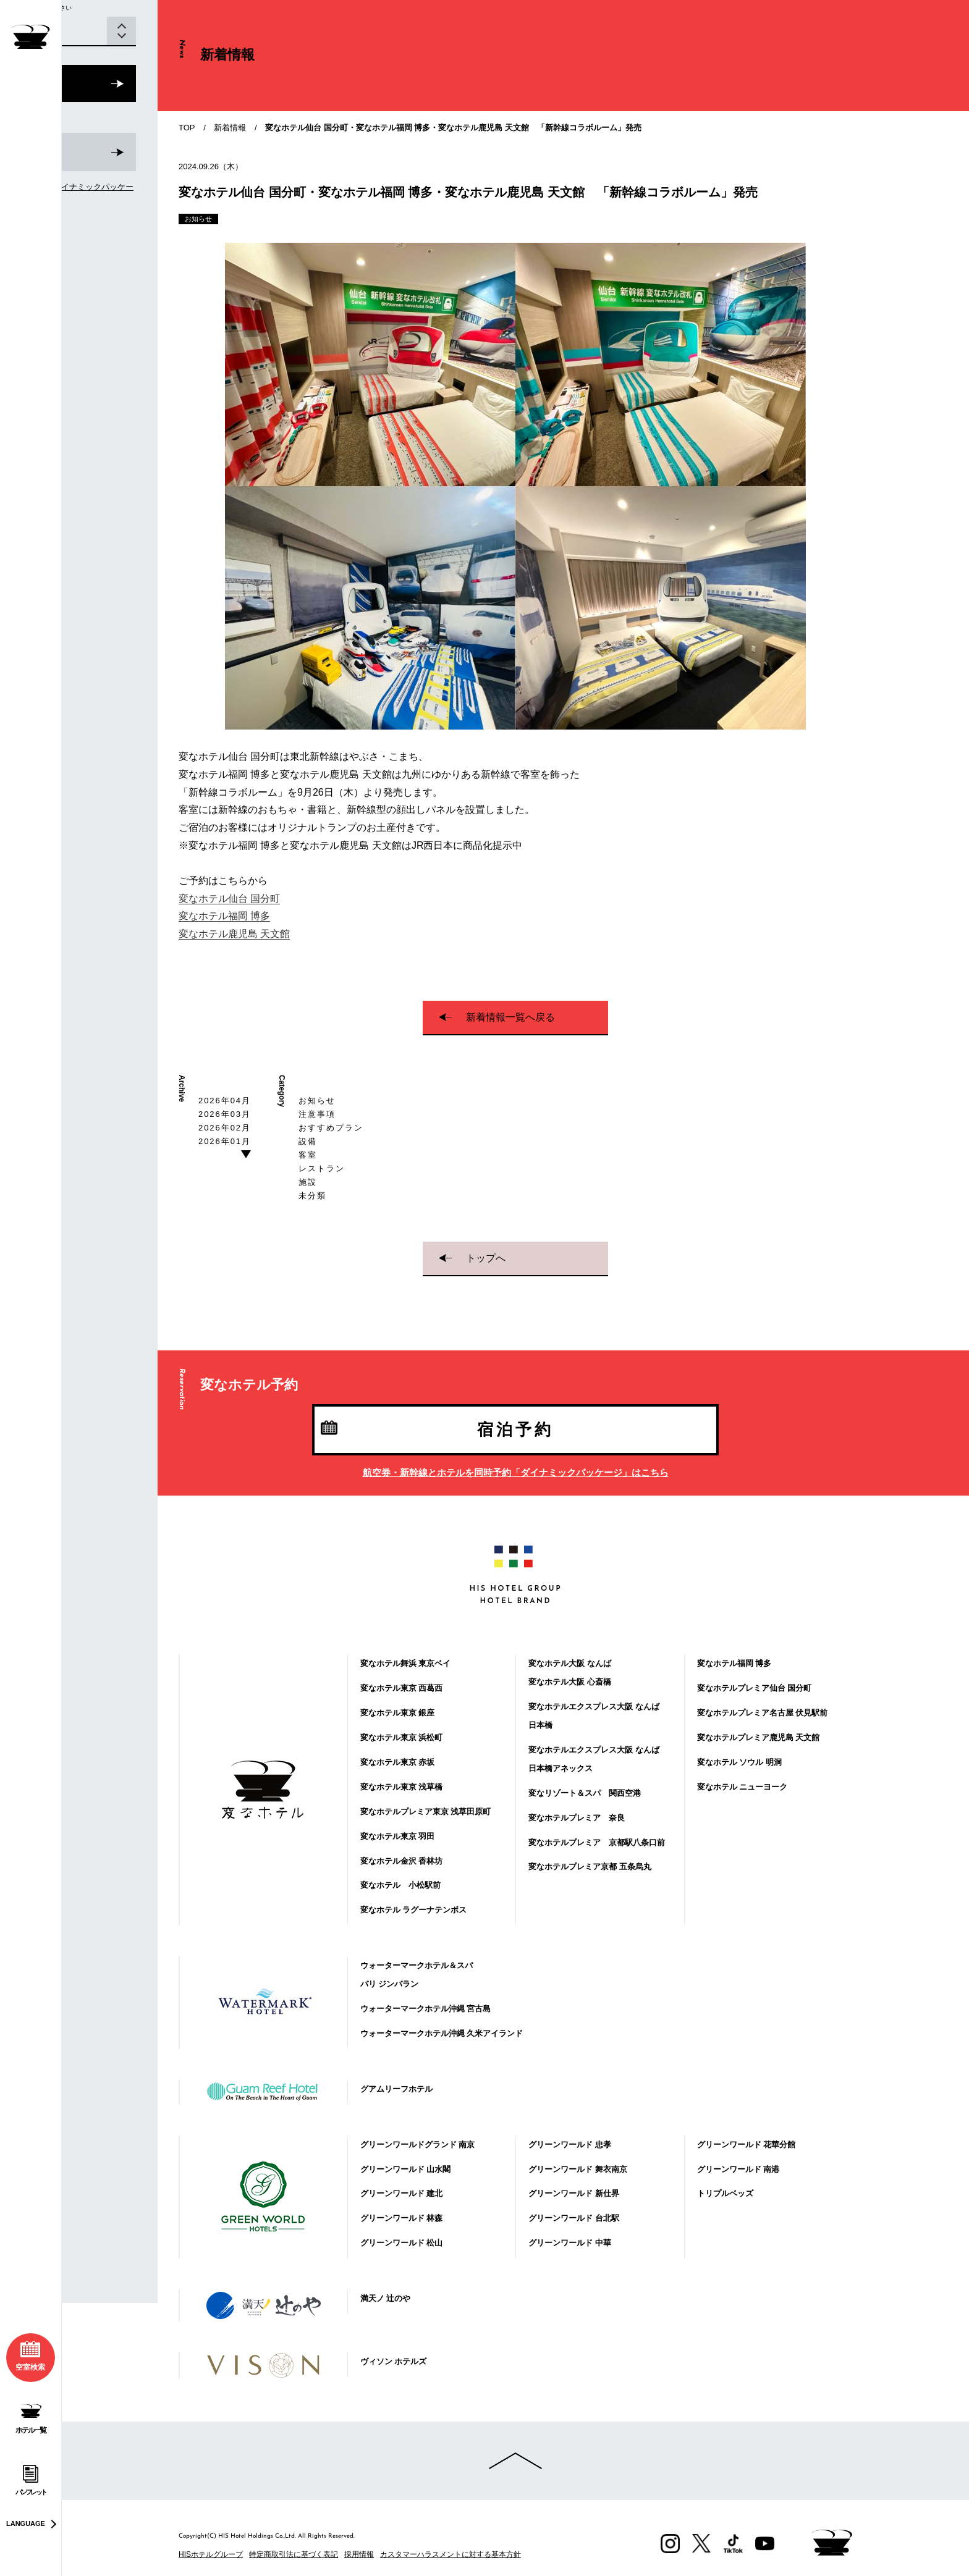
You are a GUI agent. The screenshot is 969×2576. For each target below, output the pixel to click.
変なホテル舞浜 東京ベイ (405, 1663)
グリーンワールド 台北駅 (573, 2218)
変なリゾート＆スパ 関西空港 (584, 1793)
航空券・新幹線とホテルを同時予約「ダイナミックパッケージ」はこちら (516, 1472)
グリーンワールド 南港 (738, 2169)
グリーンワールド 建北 (401, 2193)
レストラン (321, 1168)
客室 (307, 1155)
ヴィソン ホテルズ (393, 2361)
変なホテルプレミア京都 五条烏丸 (589, 1866)
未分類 (312, 1195)
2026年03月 (224, 1114)
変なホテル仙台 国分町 (229, 898)
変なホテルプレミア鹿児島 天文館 (758, 1737)
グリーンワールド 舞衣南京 (577, 2169)
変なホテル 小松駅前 (400, 1885)
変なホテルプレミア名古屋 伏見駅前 (762, 1712)
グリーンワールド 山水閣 (405, 2169)
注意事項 (317, 1114)
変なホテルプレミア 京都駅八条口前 (596, 1842)
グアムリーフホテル (396, 2089)
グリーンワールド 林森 (401, 2218)
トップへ (486, 1258)
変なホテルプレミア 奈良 (576, 1817)
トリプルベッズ (725, 2193)
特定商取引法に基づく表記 (293, 2554)
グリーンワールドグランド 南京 (417, 2144)
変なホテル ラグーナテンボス (413, 1909)
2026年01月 (224, 1141)
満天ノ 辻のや (385, 2298)
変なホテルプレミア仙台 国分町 (754, 1688)
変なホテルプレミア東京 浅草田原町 (425, 1811)
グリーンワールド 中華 (569, 2242)
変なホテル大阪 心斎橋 (569, 1681)
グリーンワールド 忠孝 (569, 2144)
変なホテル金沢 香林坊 (401, 1861)
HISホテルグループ (211, 2554)
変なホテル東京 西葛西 (401, 1688)
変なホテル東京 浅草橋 (401, 1786)
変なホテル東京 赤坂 (397, 1762)
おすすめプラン (330, 1127)
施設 (307, 1182)
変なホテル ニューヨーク (742, 1786)
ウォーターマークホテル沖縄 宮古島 (425, 2008)
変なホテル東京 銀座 (397, 1712)
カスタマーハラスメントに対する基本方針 (450, 2554)
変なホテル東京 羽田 (397, 1836)
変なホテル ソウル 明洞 (739, 1762)
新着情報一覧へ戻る (510, 1017)
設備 (307, 1141)
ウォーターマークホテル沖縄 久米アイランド (441, 2033)
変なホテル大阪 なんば (569, 1663)
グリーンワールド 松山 (401, 2242)
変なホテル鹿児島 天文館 (234, 933)
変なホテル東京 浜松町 (401, 1737)
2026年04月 (224, 1100)
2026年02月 (224, 1127)
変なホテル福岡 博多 (224, 916)
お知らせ (317, 1100)
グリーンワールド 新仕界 (573, 2193)
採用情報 (359, 2554)
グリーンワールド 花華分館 (746, 2144)
